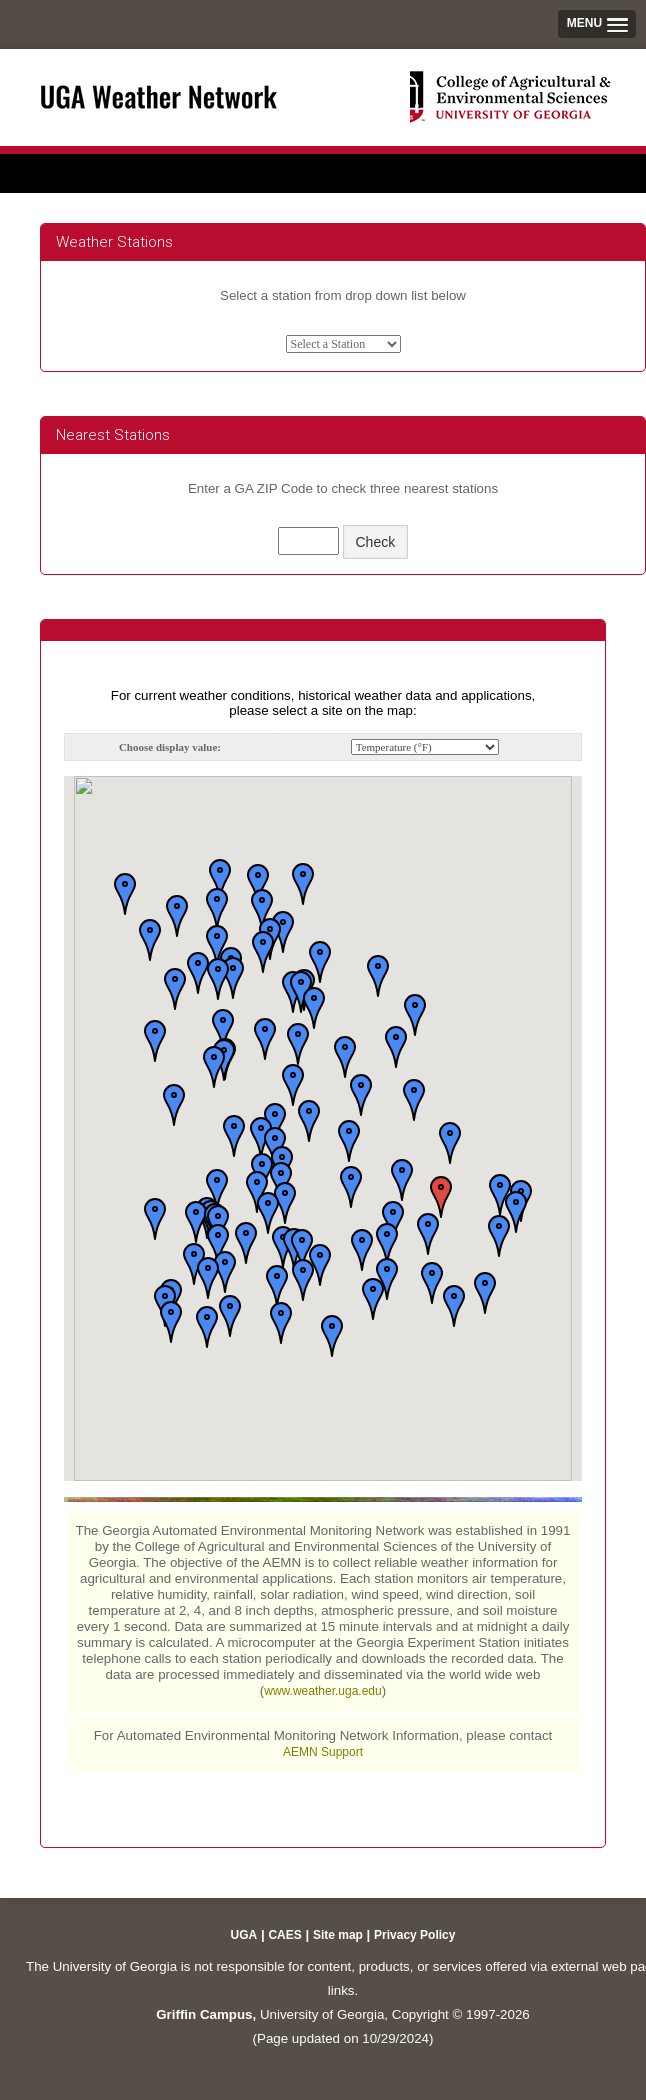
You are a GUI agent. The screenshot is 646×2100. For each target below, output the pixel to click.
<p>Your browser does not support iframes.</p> (323, 1230)
